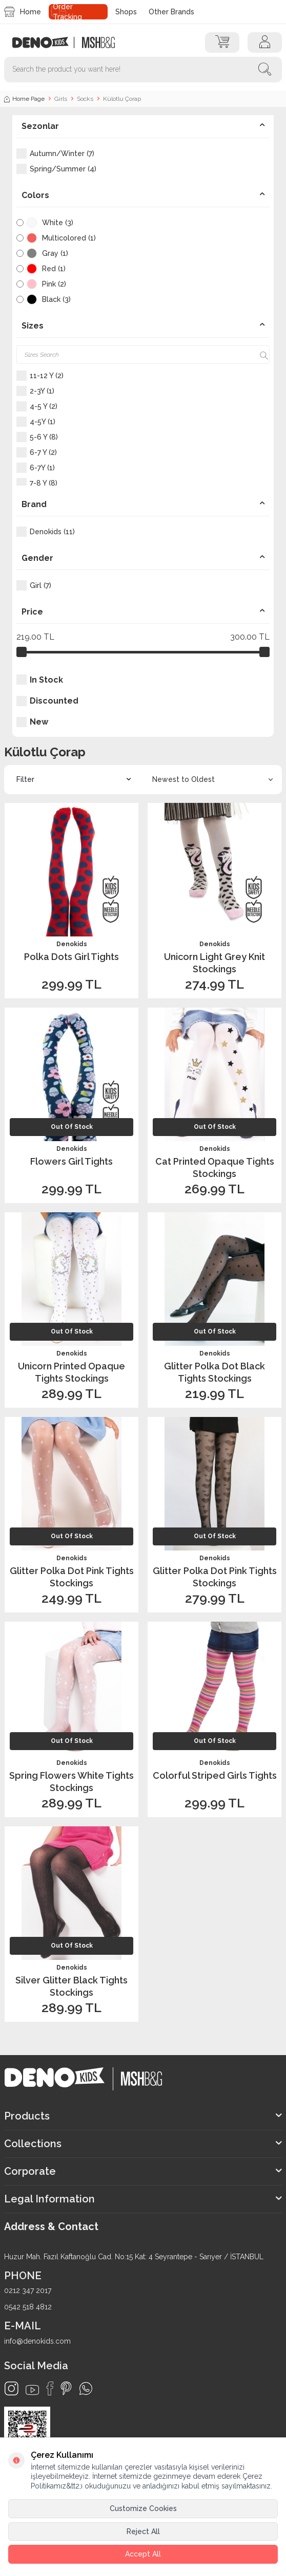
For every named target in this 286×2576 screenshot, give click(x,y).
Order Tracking (67, 11)
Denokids (71, 944)
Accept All (143, 2554)
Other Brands (171, 12)
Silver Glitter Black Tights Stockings (71, 1986)
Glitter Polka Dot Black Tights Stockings (214, 1372)
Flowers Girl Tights (71, 1161)
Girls (60, 98)
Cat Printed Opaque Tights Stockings (214, 1167)
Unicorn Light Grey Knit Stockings (214, 962)
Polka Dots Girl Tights (71, 956)
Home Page (24, 98)
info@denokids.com (37, 2341)
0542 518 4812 (28, 2307)
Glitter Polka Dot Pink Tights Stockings (72, 1576)
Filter (73, 779)
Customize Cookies (143, 2508)
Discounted (47, 701)
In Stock (39, 679)
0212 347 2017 (27, 2290)
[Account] (265, 42)
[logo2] (98, 42)
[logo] (45, 42)
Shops (126, 12)
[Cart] (222, 42)
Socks (85, 98)
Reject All (143, 2531)
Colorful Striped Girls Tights (215, 1775)
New (32, 722)
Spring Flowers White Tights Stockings (71, 1781)
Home (22, 11)
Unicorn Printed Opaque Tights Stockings (71, 1372)
